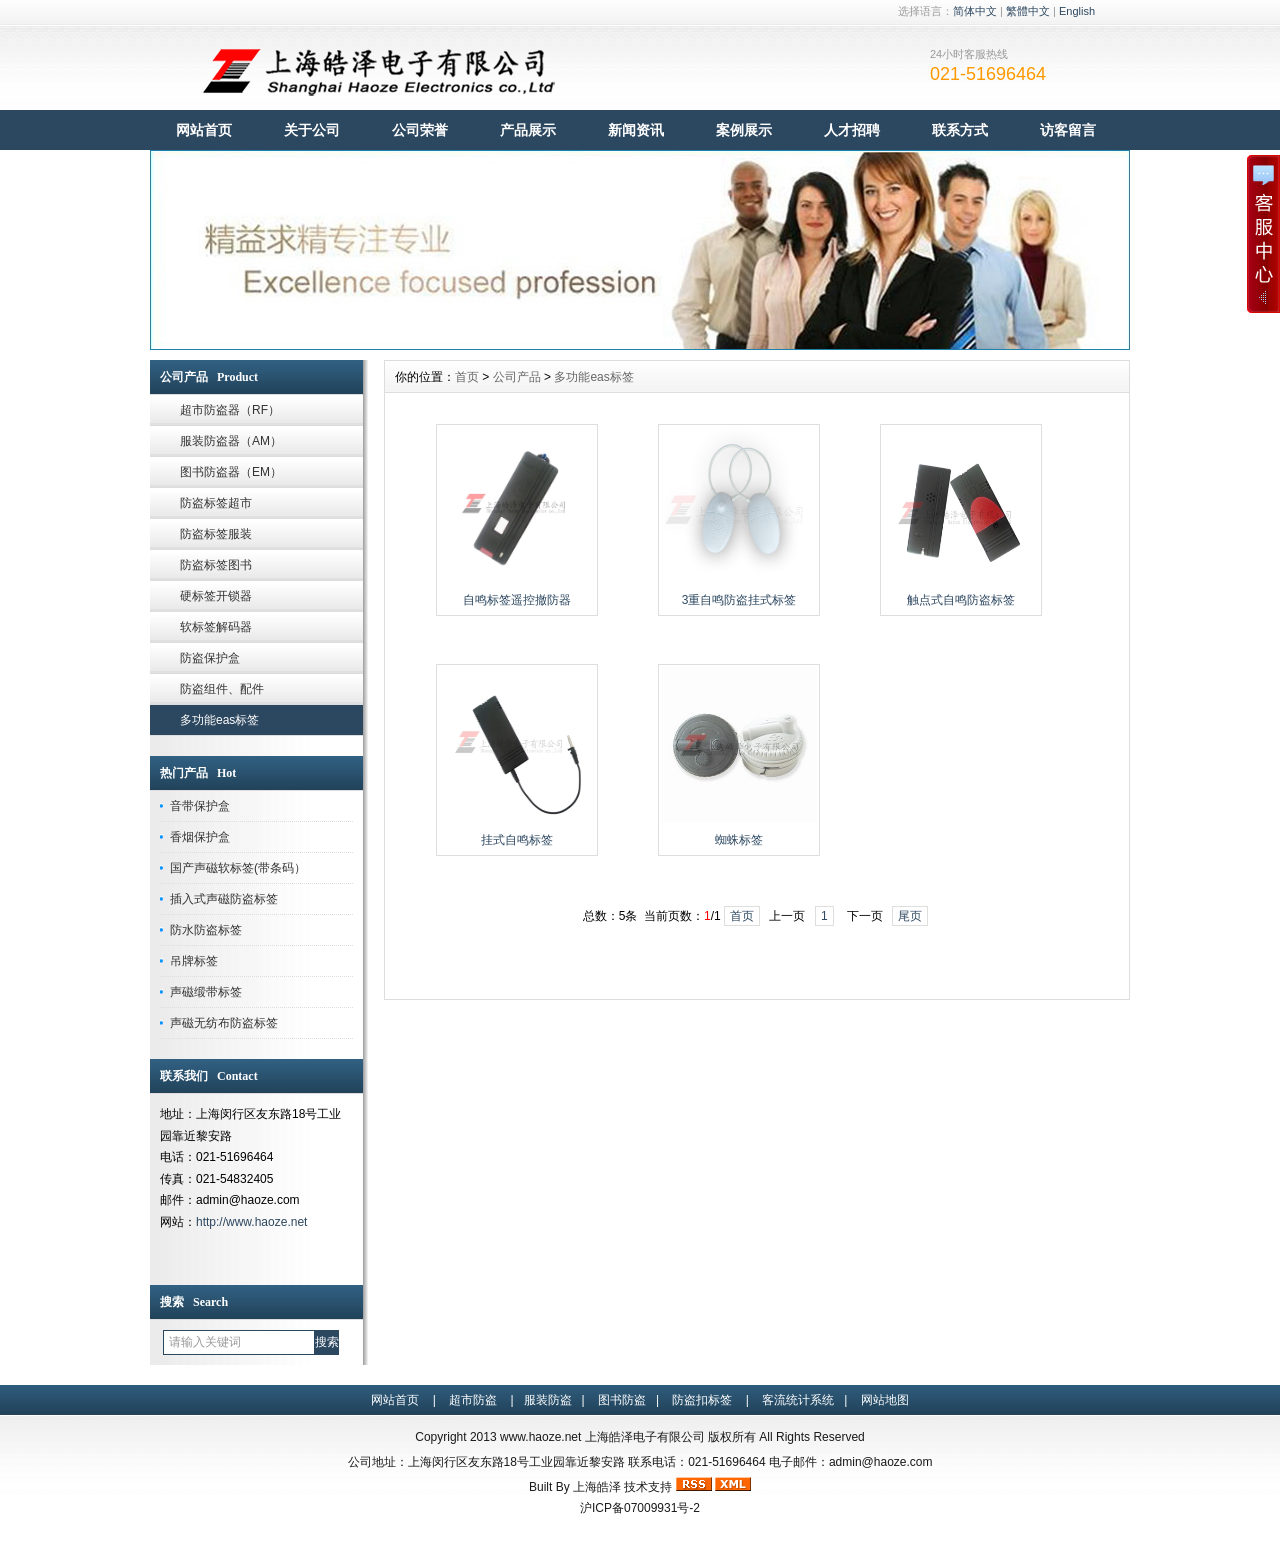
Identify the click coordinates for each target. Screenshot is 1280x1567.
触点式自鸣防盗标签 (961, 600)
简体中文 (975, 11)
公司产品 (517, 377)
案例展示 (744, 130)
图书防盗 (622, 1400)
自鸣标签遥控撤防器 (517, 600)
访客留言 (1068, 130)
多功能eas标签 (219, 720)
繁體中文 (1028, 11)
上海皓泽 (597, 1487)
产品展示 (528, 130)
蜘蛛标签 (739, 840)
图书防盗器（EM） (231, 472)
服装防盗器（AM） (231, 441)
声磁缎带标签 (206, 992)
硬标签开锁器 (216, 596)
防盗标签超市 (216, 503)
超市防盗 (473, 1400)
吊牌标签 (194, 961)
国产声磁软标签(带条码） (238, 868)
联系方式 (960, 130)
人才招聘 (852, 130)
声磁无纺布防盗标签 (224, 1023)
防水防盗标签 (206, 930)
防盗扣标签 (702, 1400)
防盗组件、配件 (222, 689)
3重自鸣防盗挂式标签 (739, 600)
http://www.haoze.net (251, 1222)
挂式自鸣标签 (517, 840)
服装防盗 (548, 1400)
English (1077, 11)
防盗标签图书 (216, 565)
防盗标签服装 (216, 534)
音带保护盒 (200, 806)
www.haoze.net (540, 1437)
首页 (467, 377)
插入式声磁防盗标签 (224, 899)
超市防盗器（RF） (230, 410)
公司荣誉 (420, 130)
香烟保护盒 (200, 837)
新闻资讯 (636, 130)
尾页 (910, 916)
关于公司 (312, 130)
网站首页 (204, 130)
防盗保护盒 (210, 658)
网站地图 (885, 1400)
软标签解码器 (216, 627)
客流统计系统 (798, 1400)
